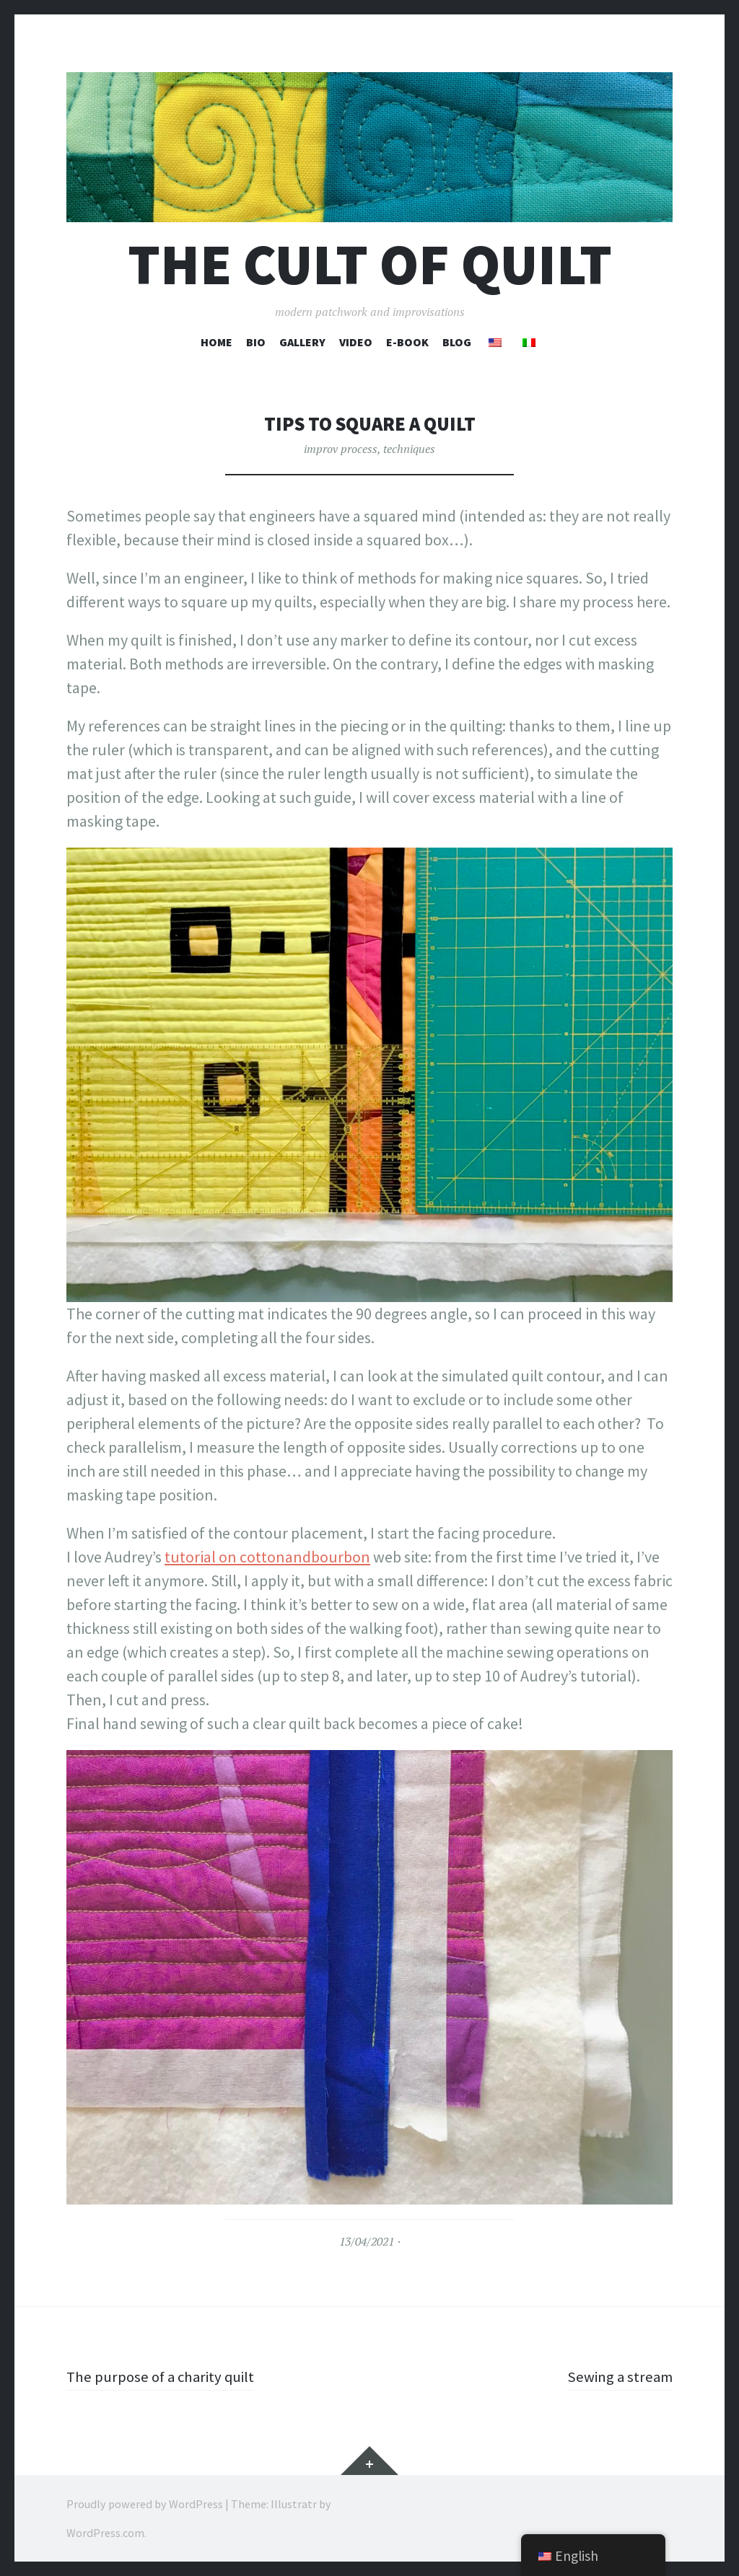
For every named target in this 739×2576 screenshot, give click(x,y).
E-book (407, 342)
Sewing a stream (618, 2376)
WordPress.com (105, 2533)
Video (355, 342)
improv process (340, 449)
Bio (256, 342)
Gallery (302, 342)
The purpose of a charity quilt (164, 2376)
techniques (409, 449)
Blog (456, 342)
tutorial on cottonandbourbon (267, 1557)
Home (216, 342)
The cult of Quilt (370, 264)
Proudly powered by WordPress (144, 2504)
